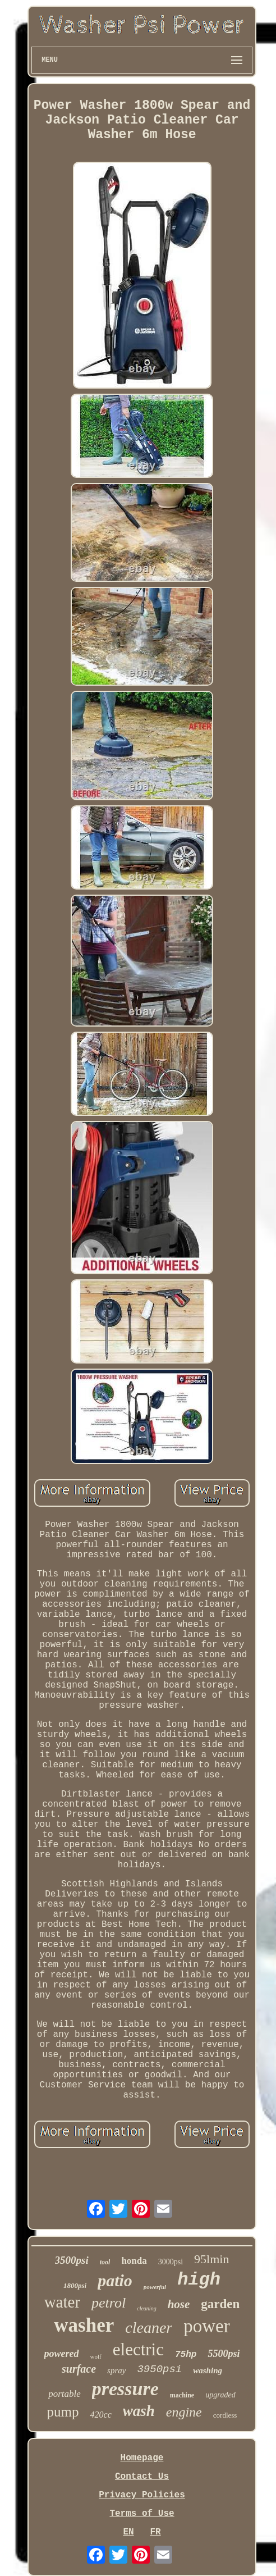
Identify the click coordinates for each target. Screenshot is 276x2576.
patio (115, 2280)
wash (139, 2410)
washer (84, 2325)
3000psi (170, 2262)
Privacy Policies (142, 2495)
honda (133, 2260)
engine (184, 2412)
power (206, 2326)
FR (155, 2532)
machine (182, 2395)
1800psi (74, 2285)
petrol (108, 2303)
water (62, 2302)
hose (179, 2304)
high (198, 2279)
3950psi (159, 2369)
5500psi (224, 2353)
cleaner (148, 2327)
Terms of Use (141, 2514)
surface (79, 2369)
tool (105, 2262)
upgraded (220, 2395)
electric (138, 2349)
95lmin (211, 2259)
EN (128, 2532)
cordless (225, 2415)
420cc (101, 2414)
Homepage (142, 2458)
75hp (185, 2355)
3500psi (72, 2260)
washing (207, 2370)
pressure (125, 2388)
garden (220, 2304)
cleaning (146, 2308)
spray (116, 2370)
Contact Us (142, 2477)
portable (64, 2393)
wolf (96, 2356)
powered (61, 2353)
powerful (155, 2286)
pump (63, 2411)
